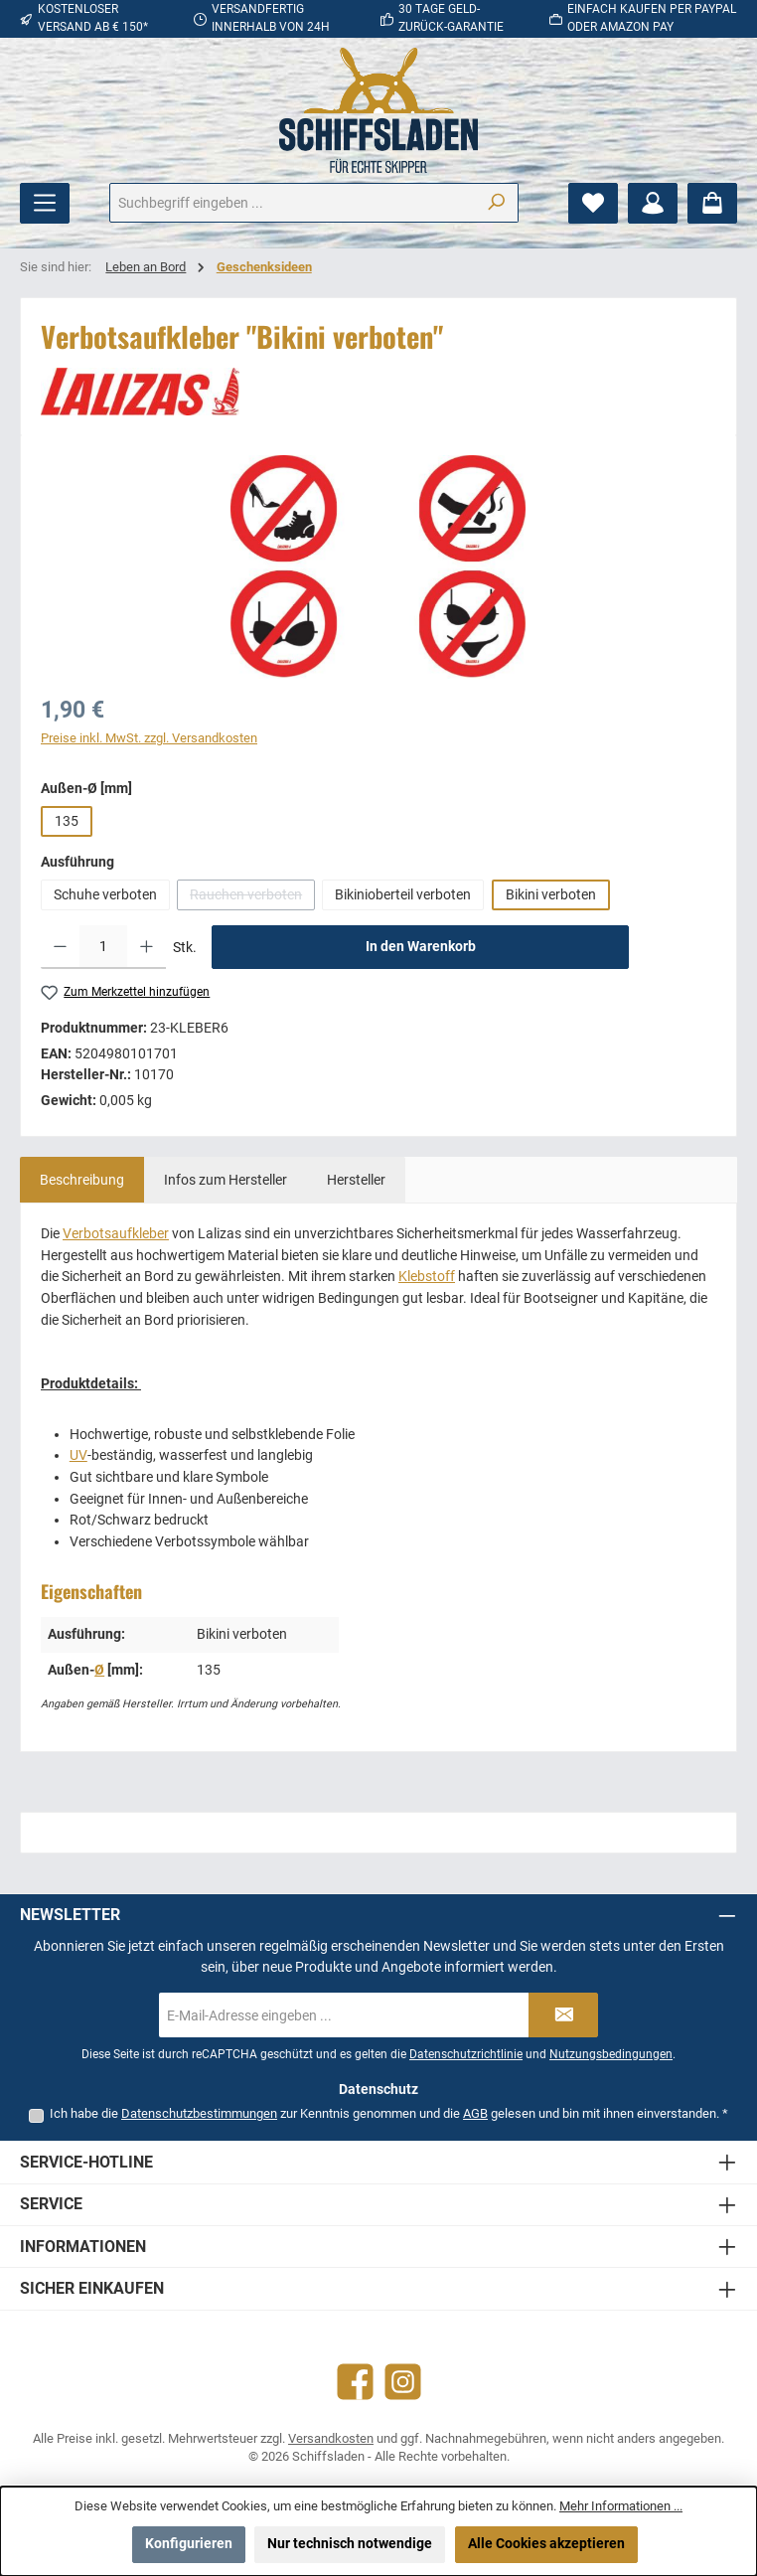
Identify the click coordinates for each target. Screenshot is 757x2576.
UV (78, 1455)
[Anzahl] (103, 947)
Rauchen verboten (252, 898)
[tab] (82, 1180)
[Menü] (45, 203)
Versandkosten (331, 2438)
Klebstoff (426, 1276)
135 (66, 821)
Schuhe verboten (105, 894)
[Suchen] (496, 203)
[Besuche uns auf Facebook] (355, 2381)
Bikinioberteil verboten (403, 894)
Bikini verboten (551, 894)
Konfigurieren (188, 2543)
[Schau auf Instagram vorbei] (402, 2381)
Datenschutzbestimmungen (199, 2113)
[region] (378, 567)
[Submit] (563, 2015)
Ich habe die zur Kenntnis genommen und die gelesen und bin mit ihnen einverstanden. (389, 2113)
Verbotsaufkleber (116, 1233)
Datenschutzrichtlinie (466, 2054)
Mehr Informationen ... (620, 2505)
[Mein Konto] (653, 203)
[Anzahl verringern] (60, 947)
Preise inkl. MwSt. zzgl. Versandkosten (149, 737)
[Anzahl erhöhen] (146, 947)
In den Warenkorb (421, 946)
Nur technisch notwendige (349, 2543)
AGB (475, 2113)
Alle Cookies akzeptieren (546, 2543)
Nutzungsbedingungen (611, 2054)
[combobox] (292, 203)
